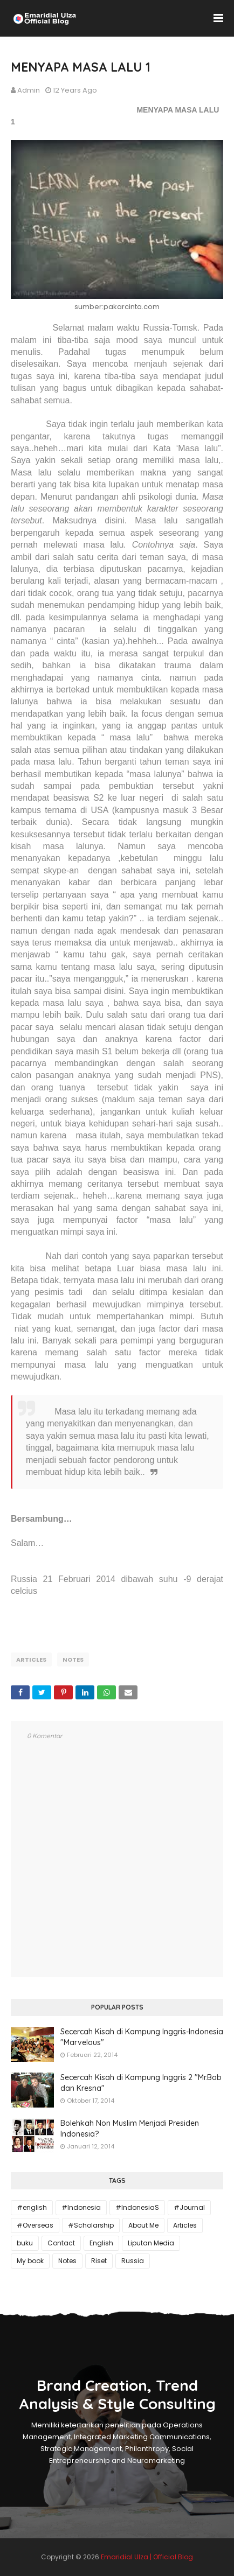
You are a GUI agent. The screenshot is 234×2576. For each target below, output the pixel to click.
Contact (61, 2243)
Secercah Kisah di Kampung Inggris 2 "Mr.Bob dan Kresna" (141, 2083)
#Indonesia (81, 2207)
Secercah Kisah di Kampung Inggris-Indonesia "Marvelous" (141, 2037)
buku (25, 2243)
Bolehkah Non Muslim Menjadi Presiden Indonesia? (129, 2128)
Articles (31, 1659)
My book (30, 2260)
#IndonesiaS (137, 2207)
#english (32, 2207)
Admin (28, 90)
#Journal (189, 2207)
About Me (143, 2225)
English (101, 2243)
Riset (99, 2260)
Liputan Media (151, 2243)
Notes (73, 1659)
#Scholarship (91, 2225)
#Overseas (35, 2225)
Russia (132, 2260)
